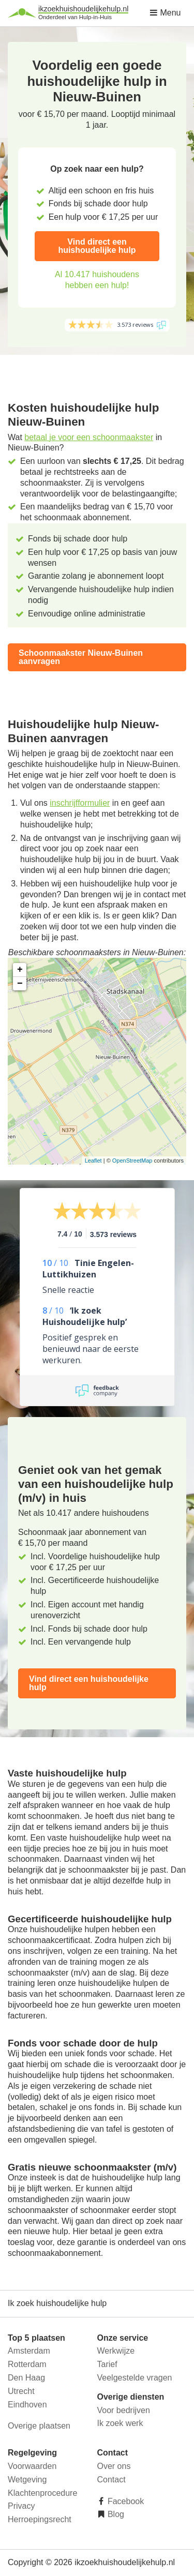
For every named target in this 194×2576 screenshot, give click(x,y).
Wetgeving (27, 2479)
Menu (165, 12)
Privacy (21, 2506)
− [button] (20, 983)
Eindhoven (27, 2404)
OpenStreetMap (132, 1160)
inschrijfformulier (80, 803)
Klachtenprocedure (42, 2493)
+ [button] (20, 969)
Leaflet (93, 1160)
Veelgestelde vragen (134, 2377)
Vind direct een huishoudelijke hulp (97, 245)
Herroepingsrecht (39, 2519)
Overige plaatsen (39, 2425)
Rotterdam (27, 2364)
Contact (111, 2479)
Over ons (114, 2466)
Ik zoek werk (120, 2423)
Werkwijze (116, 2350)
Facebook (125, 2501)
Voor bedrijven (123, 2410)
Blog (115, 2514)
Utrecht (21, 2391)
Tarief (107, 2364)
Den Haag (26, 2377)
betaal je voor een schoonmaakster (88, 437)
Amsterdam (29, 2350)
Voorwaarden (32, 2466)
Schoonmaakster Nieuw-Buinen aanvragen (81, 657)
